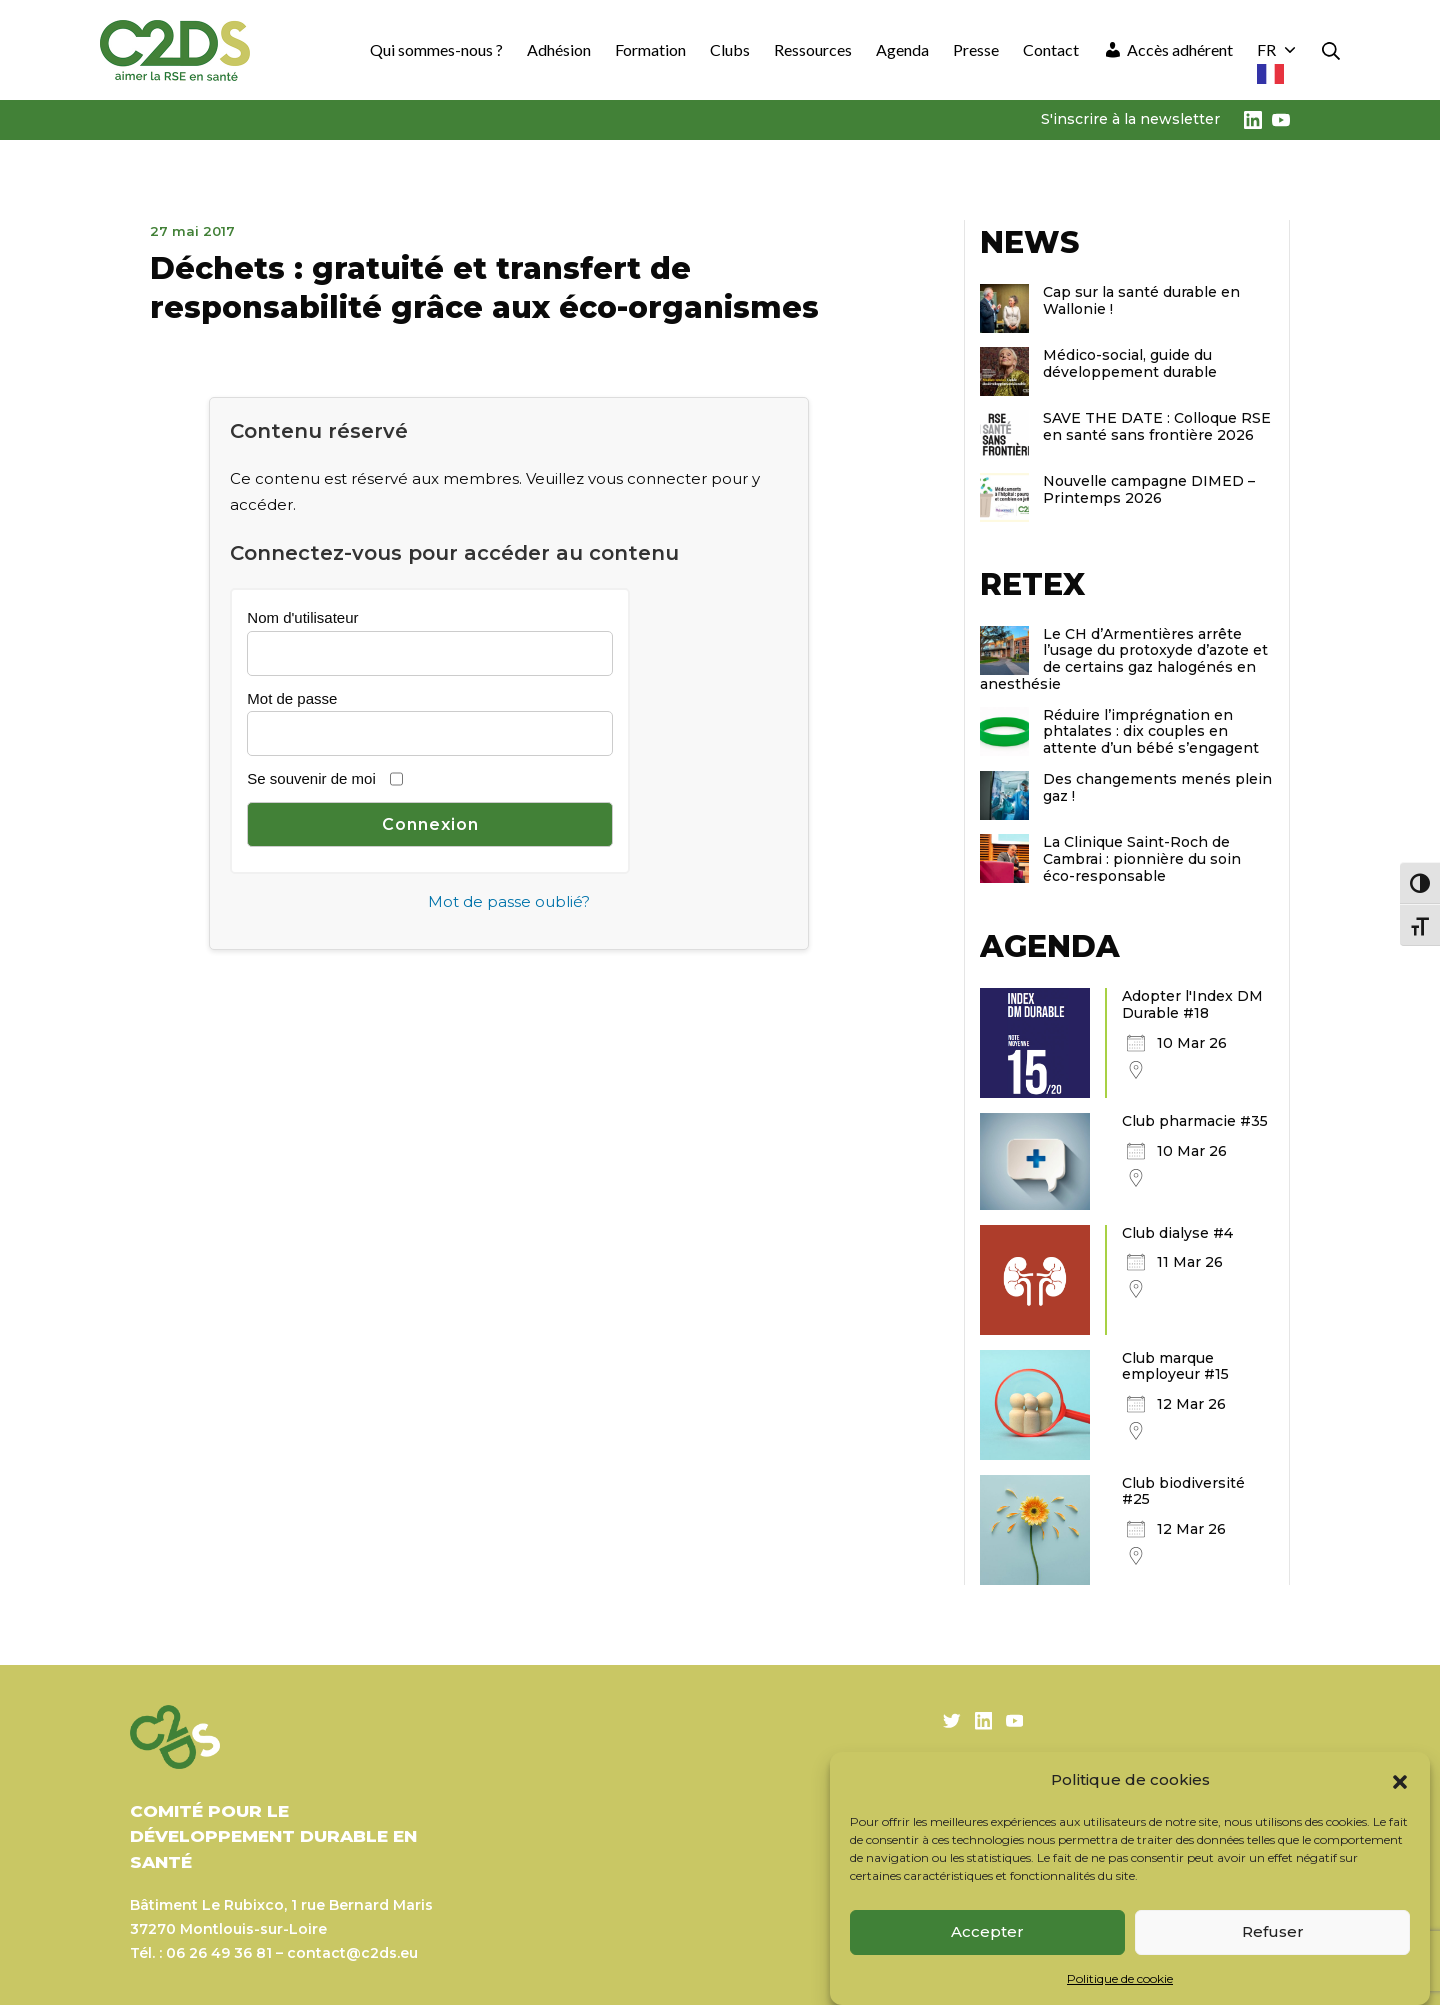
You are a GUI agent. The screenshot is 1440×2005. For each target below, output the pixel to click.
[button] (1400, 1780)
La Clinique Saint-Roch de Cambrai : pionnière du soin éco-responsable (1142, 859)
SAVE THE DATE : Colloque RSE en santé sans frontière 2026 (1157, 426)
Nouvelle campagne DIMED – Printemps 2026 (1149, 489)
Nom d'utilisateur (302, 617)
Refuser (1273, 1931)
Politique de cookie (1120, 1978)
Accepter (987, 1931)
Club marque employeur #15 (1175, 1366)
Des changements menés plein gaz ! (1157, 787)
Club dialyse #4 (1177, 1233)
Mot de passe (292, 698)
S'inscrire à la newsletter (1130, 119)
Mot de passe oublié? (509, 901)
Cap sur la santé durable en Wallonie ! (1141, 300)
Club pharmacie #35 (1195, 1121)
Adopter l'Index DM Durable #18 (1192, 1004)
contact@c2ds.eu (352, 1953)
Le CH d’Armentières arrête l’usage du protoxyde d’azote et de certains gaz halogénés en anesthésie (1124, 659)
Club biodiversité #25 (1183, 1491)
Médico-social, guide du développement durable (1130, 363)
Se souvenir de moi (311, 778)
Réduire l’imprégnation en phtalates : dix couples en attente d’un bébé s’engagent (1151, 732)
